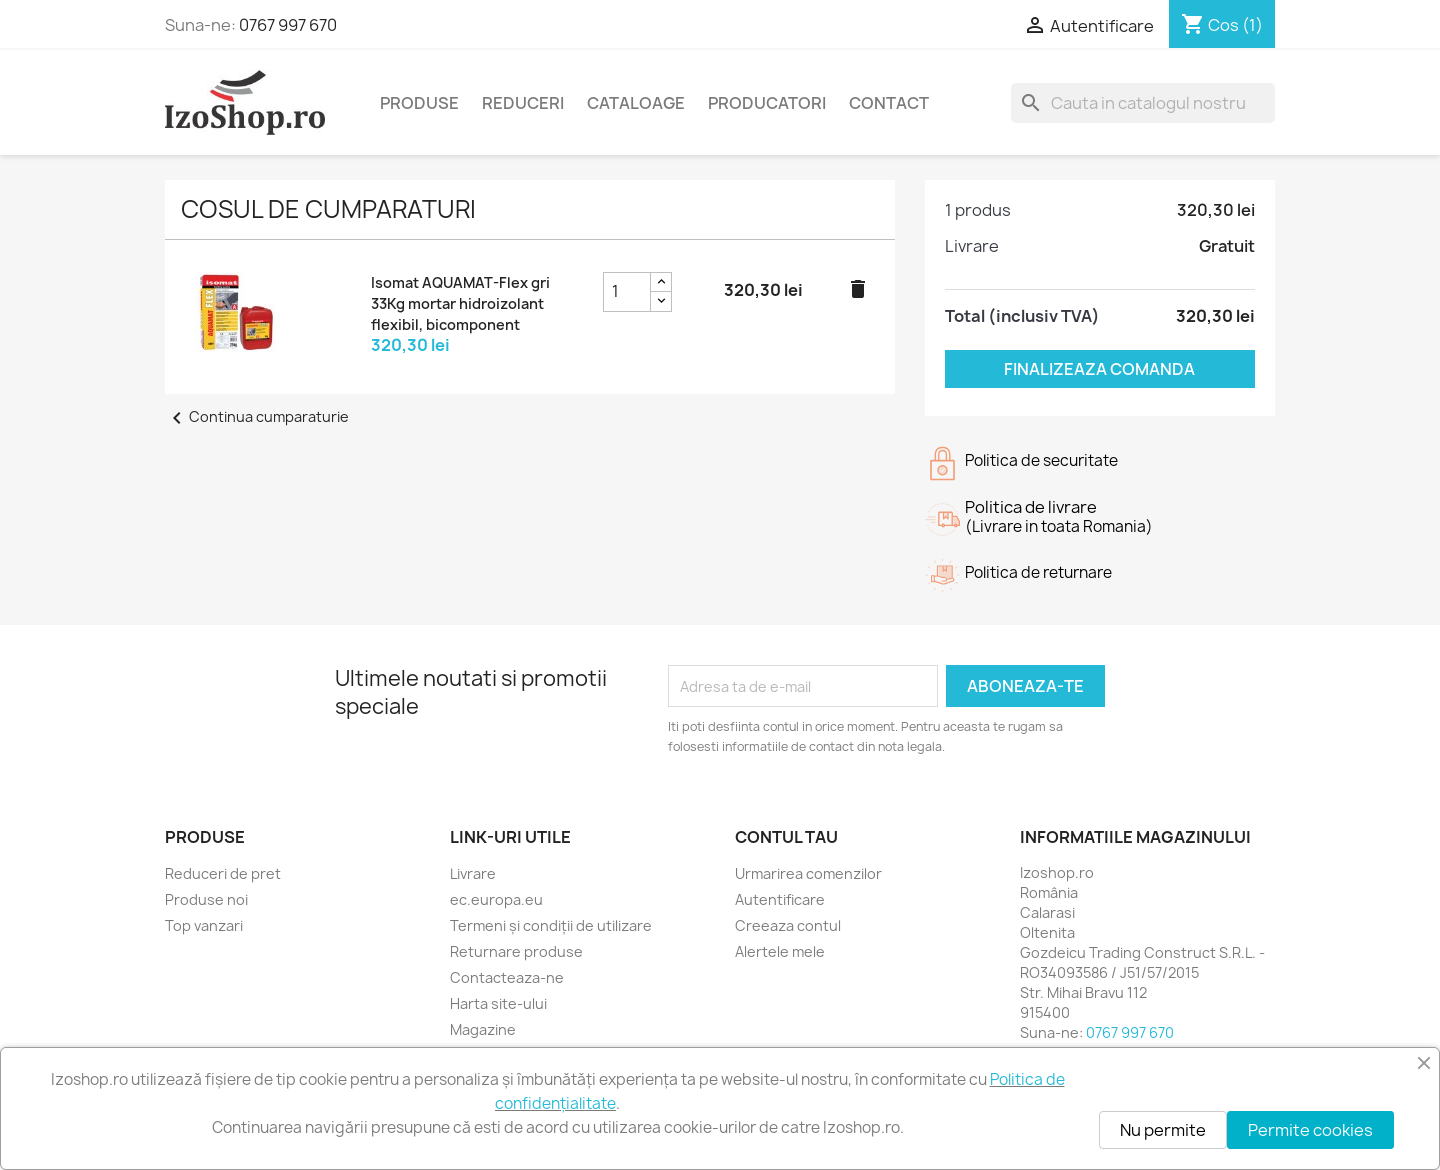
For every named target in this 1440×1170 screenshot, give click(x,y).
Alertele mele (780, 951)
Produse (419, 103)
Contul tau (786, 837)
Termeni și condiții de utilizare (551, 925)
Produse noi (206, 899)
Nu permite (1163, 1130)
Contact (889, 103)
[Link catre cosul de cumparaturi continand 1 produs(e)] (1222, 25)
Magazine (483, 1029)
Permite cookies (1310, 1130)
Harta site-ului (498, 1003)
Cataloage (636, 103)
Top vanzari (204, 925)
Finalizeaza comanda (1099, 369)
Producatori (767, 103)
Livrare (473, 873)
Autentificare (780, 899)
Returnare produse (516, 951)
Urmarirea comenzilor (808, 873)
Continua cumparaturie (257, 416)
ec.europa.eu (496, 899)
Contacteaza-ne (507, 977)
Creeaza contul (788, 925)
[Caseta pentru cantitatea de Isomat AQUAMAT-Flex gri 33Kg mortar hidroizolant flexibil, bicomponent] (627, 292)
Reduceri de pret (223, 873)
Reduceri (523, 103)
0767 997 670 (288, 25)
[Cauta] (1143, 103)
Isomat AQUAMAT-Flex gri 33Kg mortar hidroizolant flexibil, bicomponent (460, 303)
